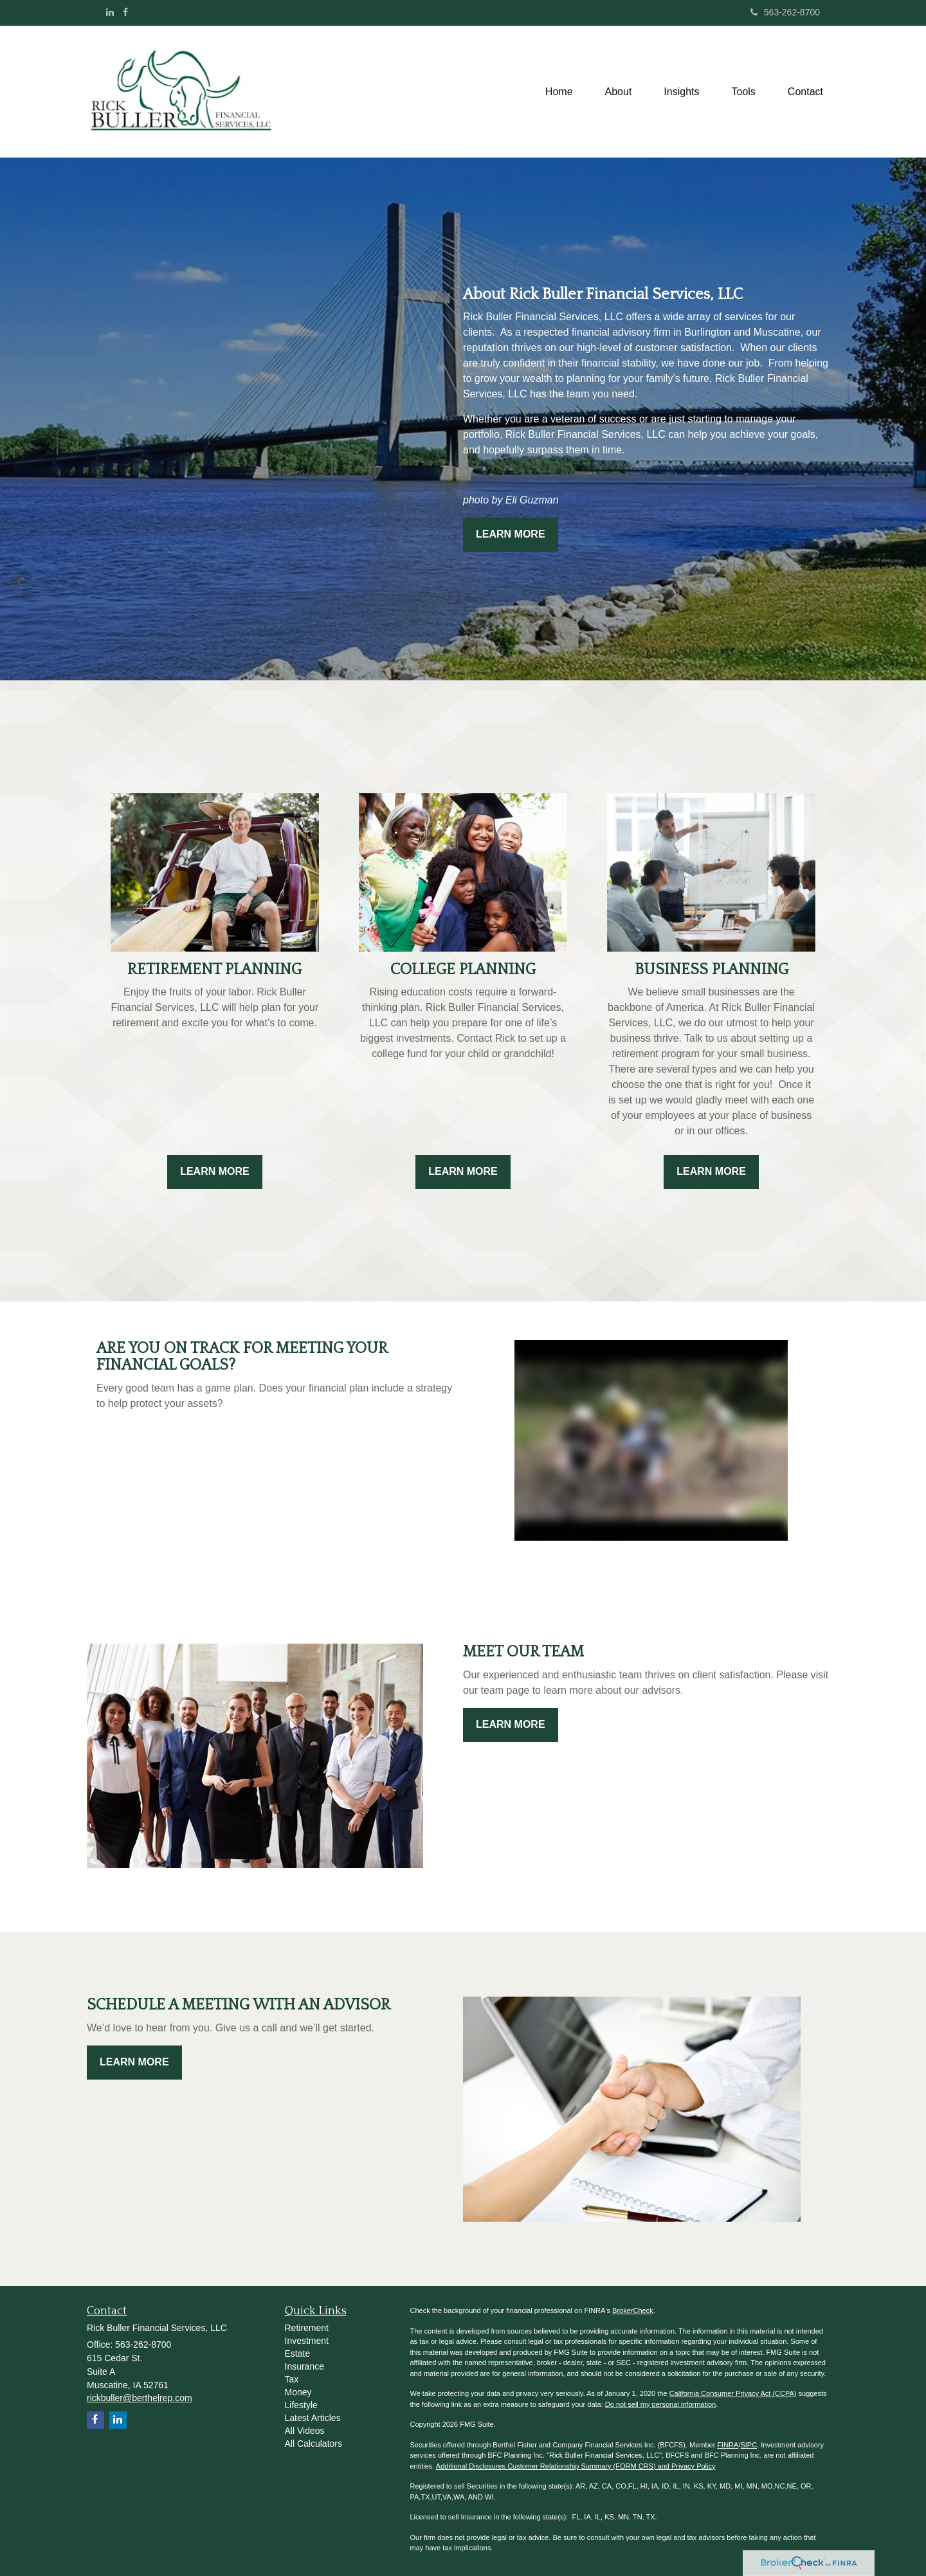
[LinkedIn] (110, 12)
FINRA (727, 2445)
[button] (618, 92)
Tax (292, 2379)
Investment (307, 2341)
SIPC (748, 2445)
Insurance (304, 2366)
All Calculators (313, 2443)
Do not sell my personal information (660, 2404)
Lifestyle (301, 2405)
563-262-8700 (785, 12)
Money (298, 2392)
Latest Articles (313, 2418)
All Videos (305, 2431)
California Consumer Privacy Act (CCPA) (733, 2393)
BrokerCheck (632, 2310)
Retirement (307, 2328)
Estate (298, 2353)
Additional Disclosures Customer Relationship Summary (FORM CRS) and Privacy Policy (576, 2466)
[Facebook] (125, 12)
